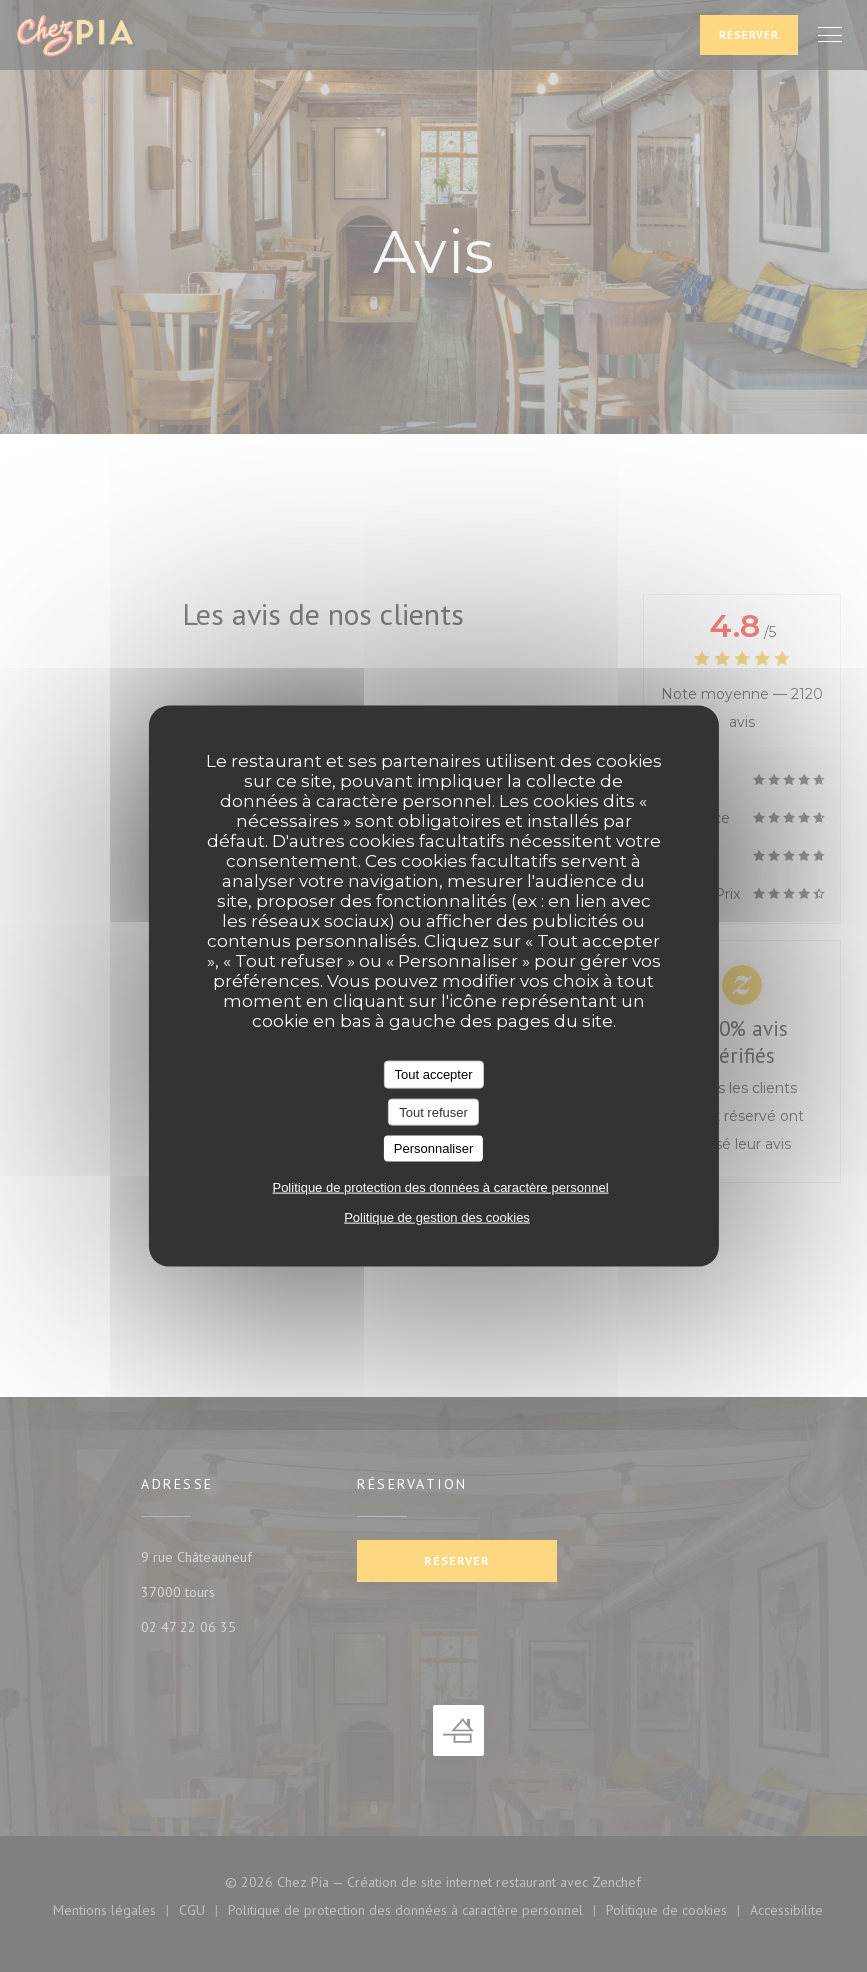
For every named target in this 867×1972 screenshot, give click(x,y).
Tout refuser (433, 1111)
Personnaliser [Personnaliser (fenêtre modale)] (434, 1148)
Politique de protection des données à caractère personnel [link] (440, 1186)
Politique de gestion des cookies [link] (437, 1216)
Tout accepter (433, 1074)
